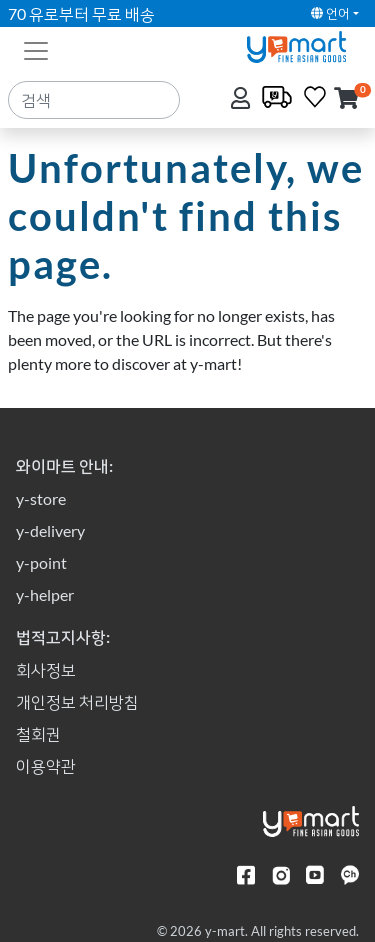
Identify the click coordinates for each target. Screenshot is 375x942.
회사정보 (46, 669)
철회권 (38, 733)
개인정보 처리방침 (77, 701)
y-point (41, 562)
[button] (346, 99)
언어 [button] (330, 13)
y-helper (45, 594)
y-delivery (50, 530)
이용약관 (46, 765)
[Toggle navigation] (36, 49)
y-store (41, 498)
